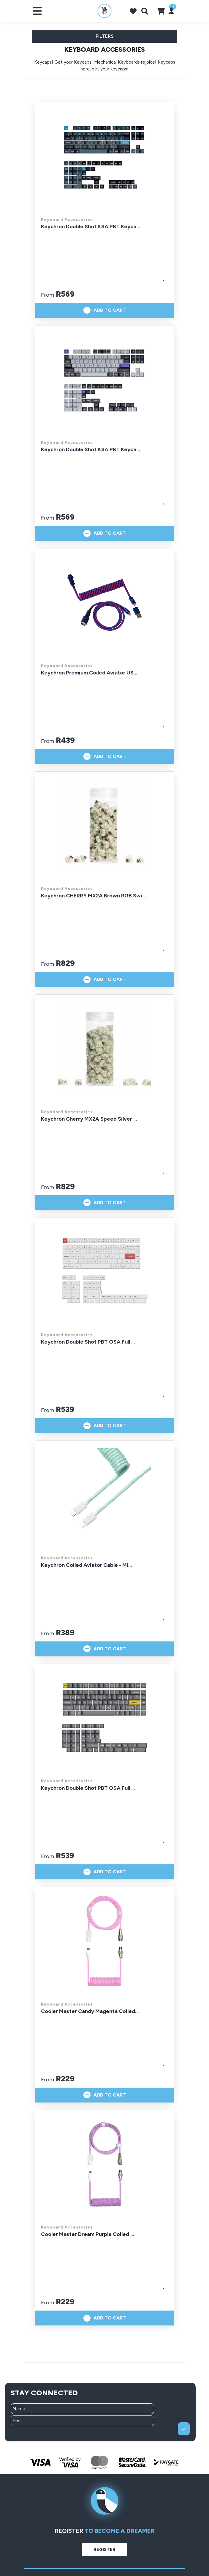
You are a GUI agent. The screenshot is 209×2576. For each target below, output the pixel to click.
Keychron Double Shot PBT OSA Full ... (88, 1342)
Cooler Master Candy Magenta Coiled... (90, 2011)
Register (104, 2549)
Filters (105, 36)
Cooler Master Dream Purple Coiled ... (87, 2234)
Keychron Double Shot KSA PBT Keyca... (90, 226)
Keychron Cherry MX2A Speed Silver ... (89, 1119)
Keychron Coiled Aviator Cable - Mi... (86, 1565)
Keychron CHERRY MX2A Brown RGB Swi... (93, 895)
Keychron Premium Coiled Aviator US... (89, 672)
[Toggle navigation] (37, 11)
